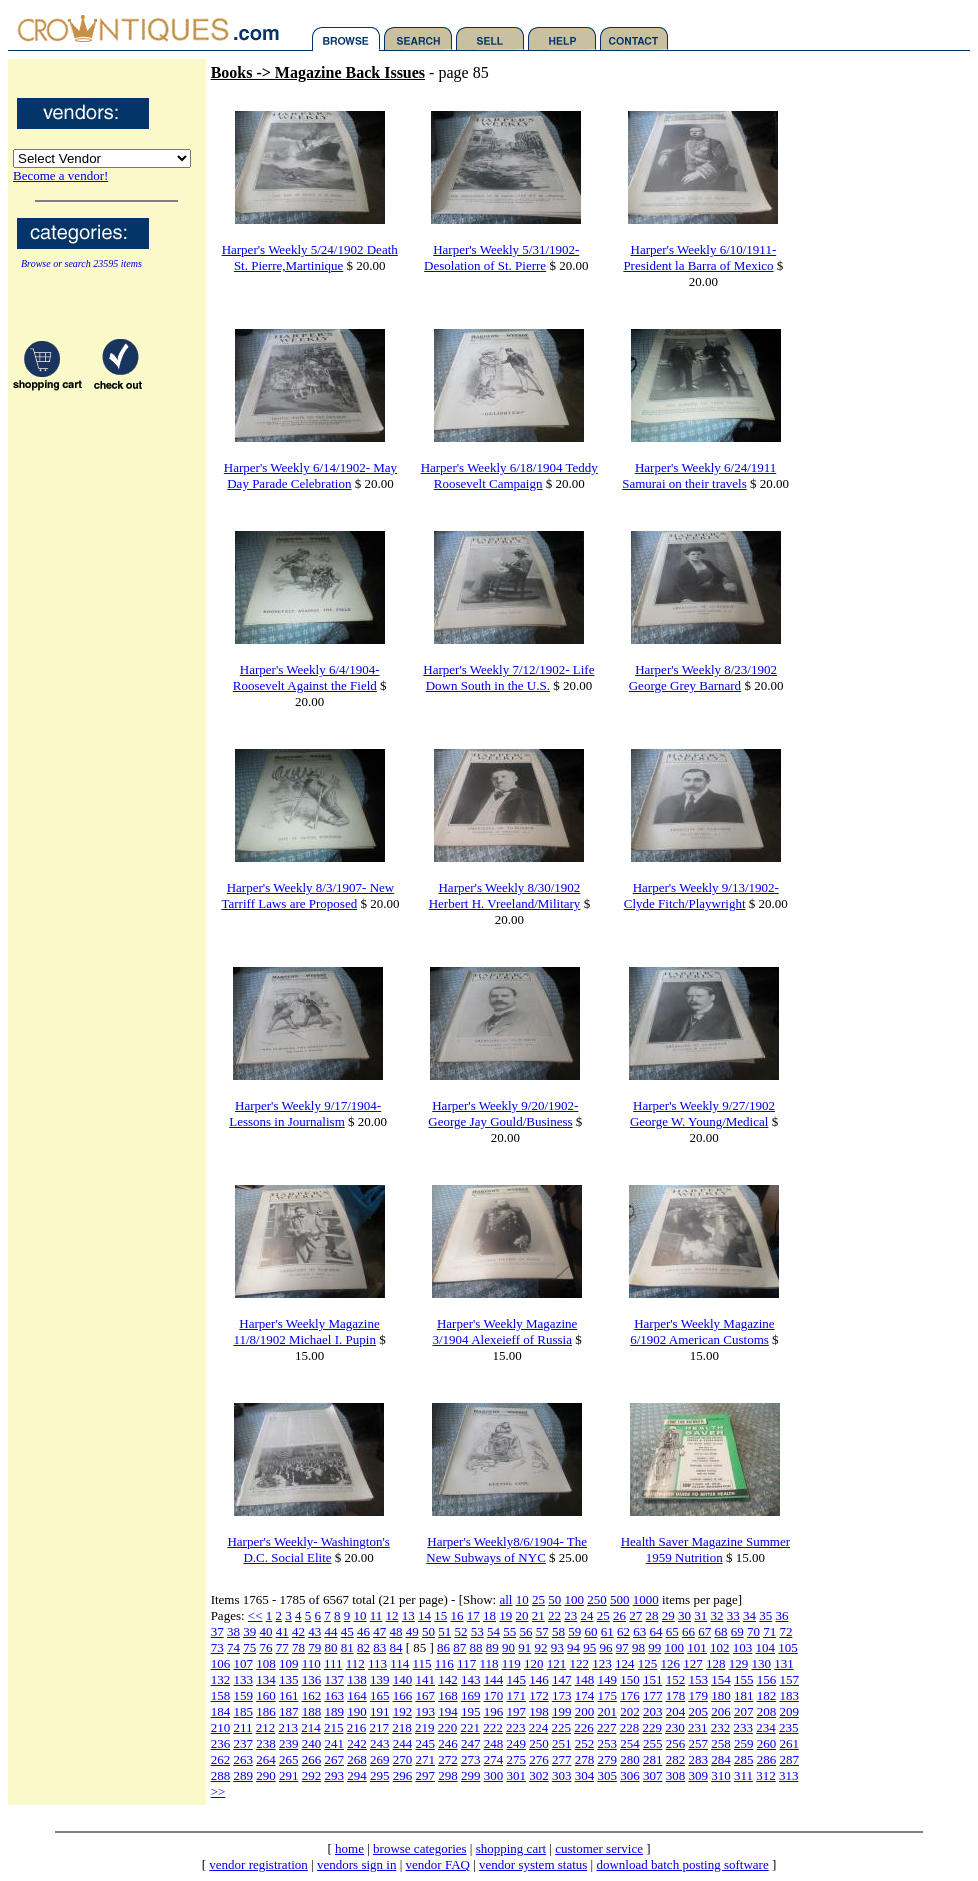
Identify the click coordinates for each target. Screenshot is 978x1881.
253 (607, 1743)
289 (243, 1775)
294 (357, 1775)
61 (607, 1631)
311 (743, 1775)
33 (733, 1615)
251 (562, 1743)
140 (403, 1679)
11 (376, 1615)
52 (460, 1631)
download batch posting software (682, 1864)
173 (562, 1695)
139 (380, 1679)
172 (539, 1695)
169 (471, 1695)
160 (266, 1695)
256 (676, 1743)
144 (494, 1679)
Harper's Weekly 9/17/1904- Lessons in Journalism (305, 1113)
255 (653, 1743)
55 (509, 1631)
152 (676, 1679)
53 (477, 1631)
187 (289, 1711)
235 (789, 1727)
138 (357, 1679)
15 (440, 1615)
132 (221, 1679)
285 (744, 1759)
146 (539, 1679)
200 (585, 1711)
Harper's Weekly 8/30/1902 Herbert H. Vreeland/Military (505, 895)
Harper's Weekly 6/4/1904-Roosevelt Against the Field (306, 677)
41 (282, 1631)
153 (698, 1679)
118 (488, 1663)
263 (243, 1759)
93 (557, 1647)
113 (377, 1663)
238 (266, 1743)
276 (539, 1759)
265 (289, 1759)
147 (562, 1679)
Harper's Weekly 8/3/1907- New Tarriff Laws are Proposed (307, 895)
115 (422, 1663)
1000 (646, 1599)
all (505, 1599)
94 (573, 1647)
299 (471, 1775)
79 (314, 1647)
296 (403, 1775)
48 (395, 1631)
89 (492, 1647)
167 (425, 1695)
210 (221, 1727)
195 (471, 1711)
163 (334, 1695)
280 (630, 1759)
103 (743, 1647)
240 (312, 1743)
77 (282, 1647)
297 (425, 1775)
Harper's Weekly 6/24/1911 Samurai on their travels (699, 475)
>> (218, 1791)
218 (402, 1727)
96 (606, 1647)
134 (266, 1679)
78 (298, 1647)
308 (676, 1775)
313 (789, 1775)
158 (221, 1695)
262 (221, 1759)
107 (243, 1663)
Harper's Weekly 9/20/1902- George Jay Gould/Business (503, 1113)
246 (448, 1743)
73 (217, 1647)
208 (767, 1711)
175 (607, 1695)
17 (473, 1615)
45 (347, 1631)
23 (570, 1615)
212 (266, 1727)
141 (425, 1679)
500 (620, 1599)
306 (630, 1775)
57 (542, 1631)
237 (243, 1743)
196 (494, 1711)
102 (720, 1647)
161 (289, 1695)
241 (334, 1743)
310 (721, 1775)
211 (242, 1727)
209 (789, 1711)
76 (265, 1647)
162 (312, 1695)
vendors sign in (356, 1864)
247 (471, 1743)
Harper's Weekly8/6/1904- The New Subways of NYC (506, 1549)
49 (412, 1631)
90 (508, 1647)
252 (585, 1743)
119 (511, 1663)
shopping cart (511, 1848)
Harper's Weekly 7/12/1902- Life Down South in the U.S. (508, 677)
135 (289, 1679)
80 (330, 1647)
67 (704, 1631)
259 (744, 1743)
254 (630, 1743)
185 (243, 1711)
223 (516, 1727)
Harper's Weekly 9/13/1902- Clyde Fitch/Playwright (701, 895)
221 (470, 1727)
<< (255, 1615)
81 (347, 1647)
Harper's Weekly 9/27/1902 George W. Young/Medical (702, 1113)
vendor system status (533, 1864)
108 (266, 1663)
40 (265, 1631)
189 (334, 1711)
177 (653, 1695)
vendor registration (258, 1864)
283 (698, 1759)
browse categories (420, 1848)
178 (676, 1695)
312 (766, 1775)
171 (516, 1695)
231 (698, 1727)
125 (648, 1663)
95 (589, 1647)
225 (561, 1727)
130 (761, 1663)
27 (635, 1615)
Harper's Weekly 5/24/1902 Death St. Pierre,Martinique (310, 257)
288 (221, 1775)
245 (425, 1743)
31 (700, 1615)
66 (688, 1631)
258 (721, 1743)
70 (753, 1631)
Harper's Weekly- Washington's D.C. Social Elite (308, 1549)
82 (363, 1647)
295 (380, 1775)
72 (785, 1631)
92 (541, 1647)
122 (579, 1663)
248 (494, 1743)
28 (652, 1615)
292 (312, 1775)
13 (408, 1615)
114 (399, 1663)
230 (675, 1727)
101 (697, 1647)
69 (737, 1631)
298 (448, 1775)
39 (249, 1631)
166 (403, 1695)
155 (744, 1679)
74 (233, 1647)
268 (357, 1759)
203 (653, 1711)
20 (522, 1615)
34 (749, 1615)
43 (314, 1631)
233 (743, 1727)
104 (766, 1647)
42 (298, 1631)
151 (653, 1679)
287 (789, 1759)
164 (357, 1695)
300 (494, 1775)
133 (243, 1679)
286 (767, 1759)
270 (403, 1759)
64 (655, 1631)
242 (357, 1743)
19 (505, 1615)
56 (525, 1631)
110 (311, 1663)
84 (395, 1647)
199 (562, 1711)
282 (676, 1759)
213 (288, 1727)
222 (493, 1727)
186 (266, 1711)
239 (289, 1743)
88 (476, 1647)
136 (312, 1679)
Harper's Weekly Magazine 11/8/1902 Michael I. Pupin (306, 1331)
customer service (599, 1848)
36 (782, 1615)
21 (538, 1615)
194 (448, 1711)
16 (457, 1615)
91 (524, 1647)
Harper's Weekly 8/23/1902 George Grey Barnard (703, 677)
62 (623, 1631)
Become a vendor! (60, 175)
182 (767, 1695)
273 (471, 1759)
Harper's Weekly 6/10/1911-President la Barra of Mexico (699, 257)
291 (289, 1775)
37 (217, 1631)
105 (788, 1647)
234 (766, 1727)
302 (539, 1775)
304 (585, 1775)
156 (767, 1679)
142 (448, 1679)
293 (334, 1775)
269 (380, 1759)
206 (721, 1711)
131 (784, 1663)
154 (721, 1679)
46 (363, 1631)
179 (698, 1695)
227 (607, 1727)
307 (653, 1775)
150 (630, 1679)
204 (676, 1711)
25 (538, 1599)
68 (720, 1631)
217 (379, 1727)
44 (330, 1631)
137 (334, 1679)
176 (630, 1695)
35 (765, 1615)
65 (672, 1631)
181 (744, 1695)
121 (557, 1663)
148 (585, 1679)
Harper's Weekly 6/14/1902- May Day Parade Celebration (310, 475)
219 (425, 1727)
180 (721, 1695)
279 (607, 1759)
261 (789, 1743)
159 (243, 1695)
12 (392, 1615)
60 (590, 1631)
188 (312, 1711)
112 (355, 1663)
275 (516, 1759)
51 (444, 1631)
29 (668, 1615)
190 (357, 1711)
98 (638, 1647)
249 (516, 1743)
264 (266, 1759)
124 (625, 1663)
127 (693, 1663)
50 (554, 1599)
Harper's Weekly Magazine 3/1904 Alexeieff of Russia (504, 1331)
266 (312, 1759)
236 (221, 1743)
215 (334, 1727)
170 (494, 1695)
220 (448, 1727)
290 (266, 1775)
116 (444, 1663)
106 (221, 1663)
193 (425, 1711)
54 (493, 1631)
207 (744, 1711)
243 (380, 1743)
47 (379, 1631)
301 (516, 1775)
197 (516, 1711)
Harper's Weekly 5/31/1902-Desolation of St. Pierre (501, 257)
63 (639, 1631)
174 (585, 1695)
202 (630, 1711)
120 (534, 1663)
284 (721, 1759)
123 (602, 1663)
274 (494, 1759)
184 (221, 1711)
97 (622, 1647)
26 (619, 1615)
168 (448, 1695)
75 (249, 1647)
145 (516, 1679)
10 (522, 1599)
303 (562, 1775)
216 (357, 1727)
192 (403, 1711)
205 (698, 1711)
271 (425, 1759)
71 (769, 1631)
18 (489, 1615)
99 (654, 1647)
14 (424, 1615)
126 (670, 1663)
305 (607, 1775)
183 (789, 1695)
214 (311, 1727)
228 (630, 1727)
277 (562, 1759)
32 (717, 1615)
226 (584, 1727)
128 (716, 1663)
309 (698, 1775)
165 (380, 1695)
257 (698, 1743)
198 (539, 1711)
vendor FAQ (438, 1864)
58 (558, 1631)
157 (789, 1679)
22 (554, 1615)
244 (403, 1743)
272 (448, 1759)
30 (684, 1615)
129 (739, 1663)
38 (233, 1631)
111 (333, 1663)
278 (585, 1759)
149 (607, 1679)
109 (289, 1663)
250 (597, 1599)
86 (443, 1647)
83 (379, 1647)
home (349, 1848)
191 (380, 1711)
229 (652, 1727)
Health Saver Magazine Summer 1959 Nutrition (705, 1549)
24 (587, 1615)
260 (767, 1743)
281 (653, 1759)
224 (539, 1727)
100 (574, 1599)
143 (471, 1679)
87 (459, 1647)
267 (334, 1759)
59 (574, 1631)
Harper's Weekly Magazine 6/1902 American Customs (702, 1331)
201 (607, 1711)
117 (466, 1663)
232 (721, 1727)
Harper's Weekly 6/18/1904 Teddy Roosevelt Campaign (509, 475)
